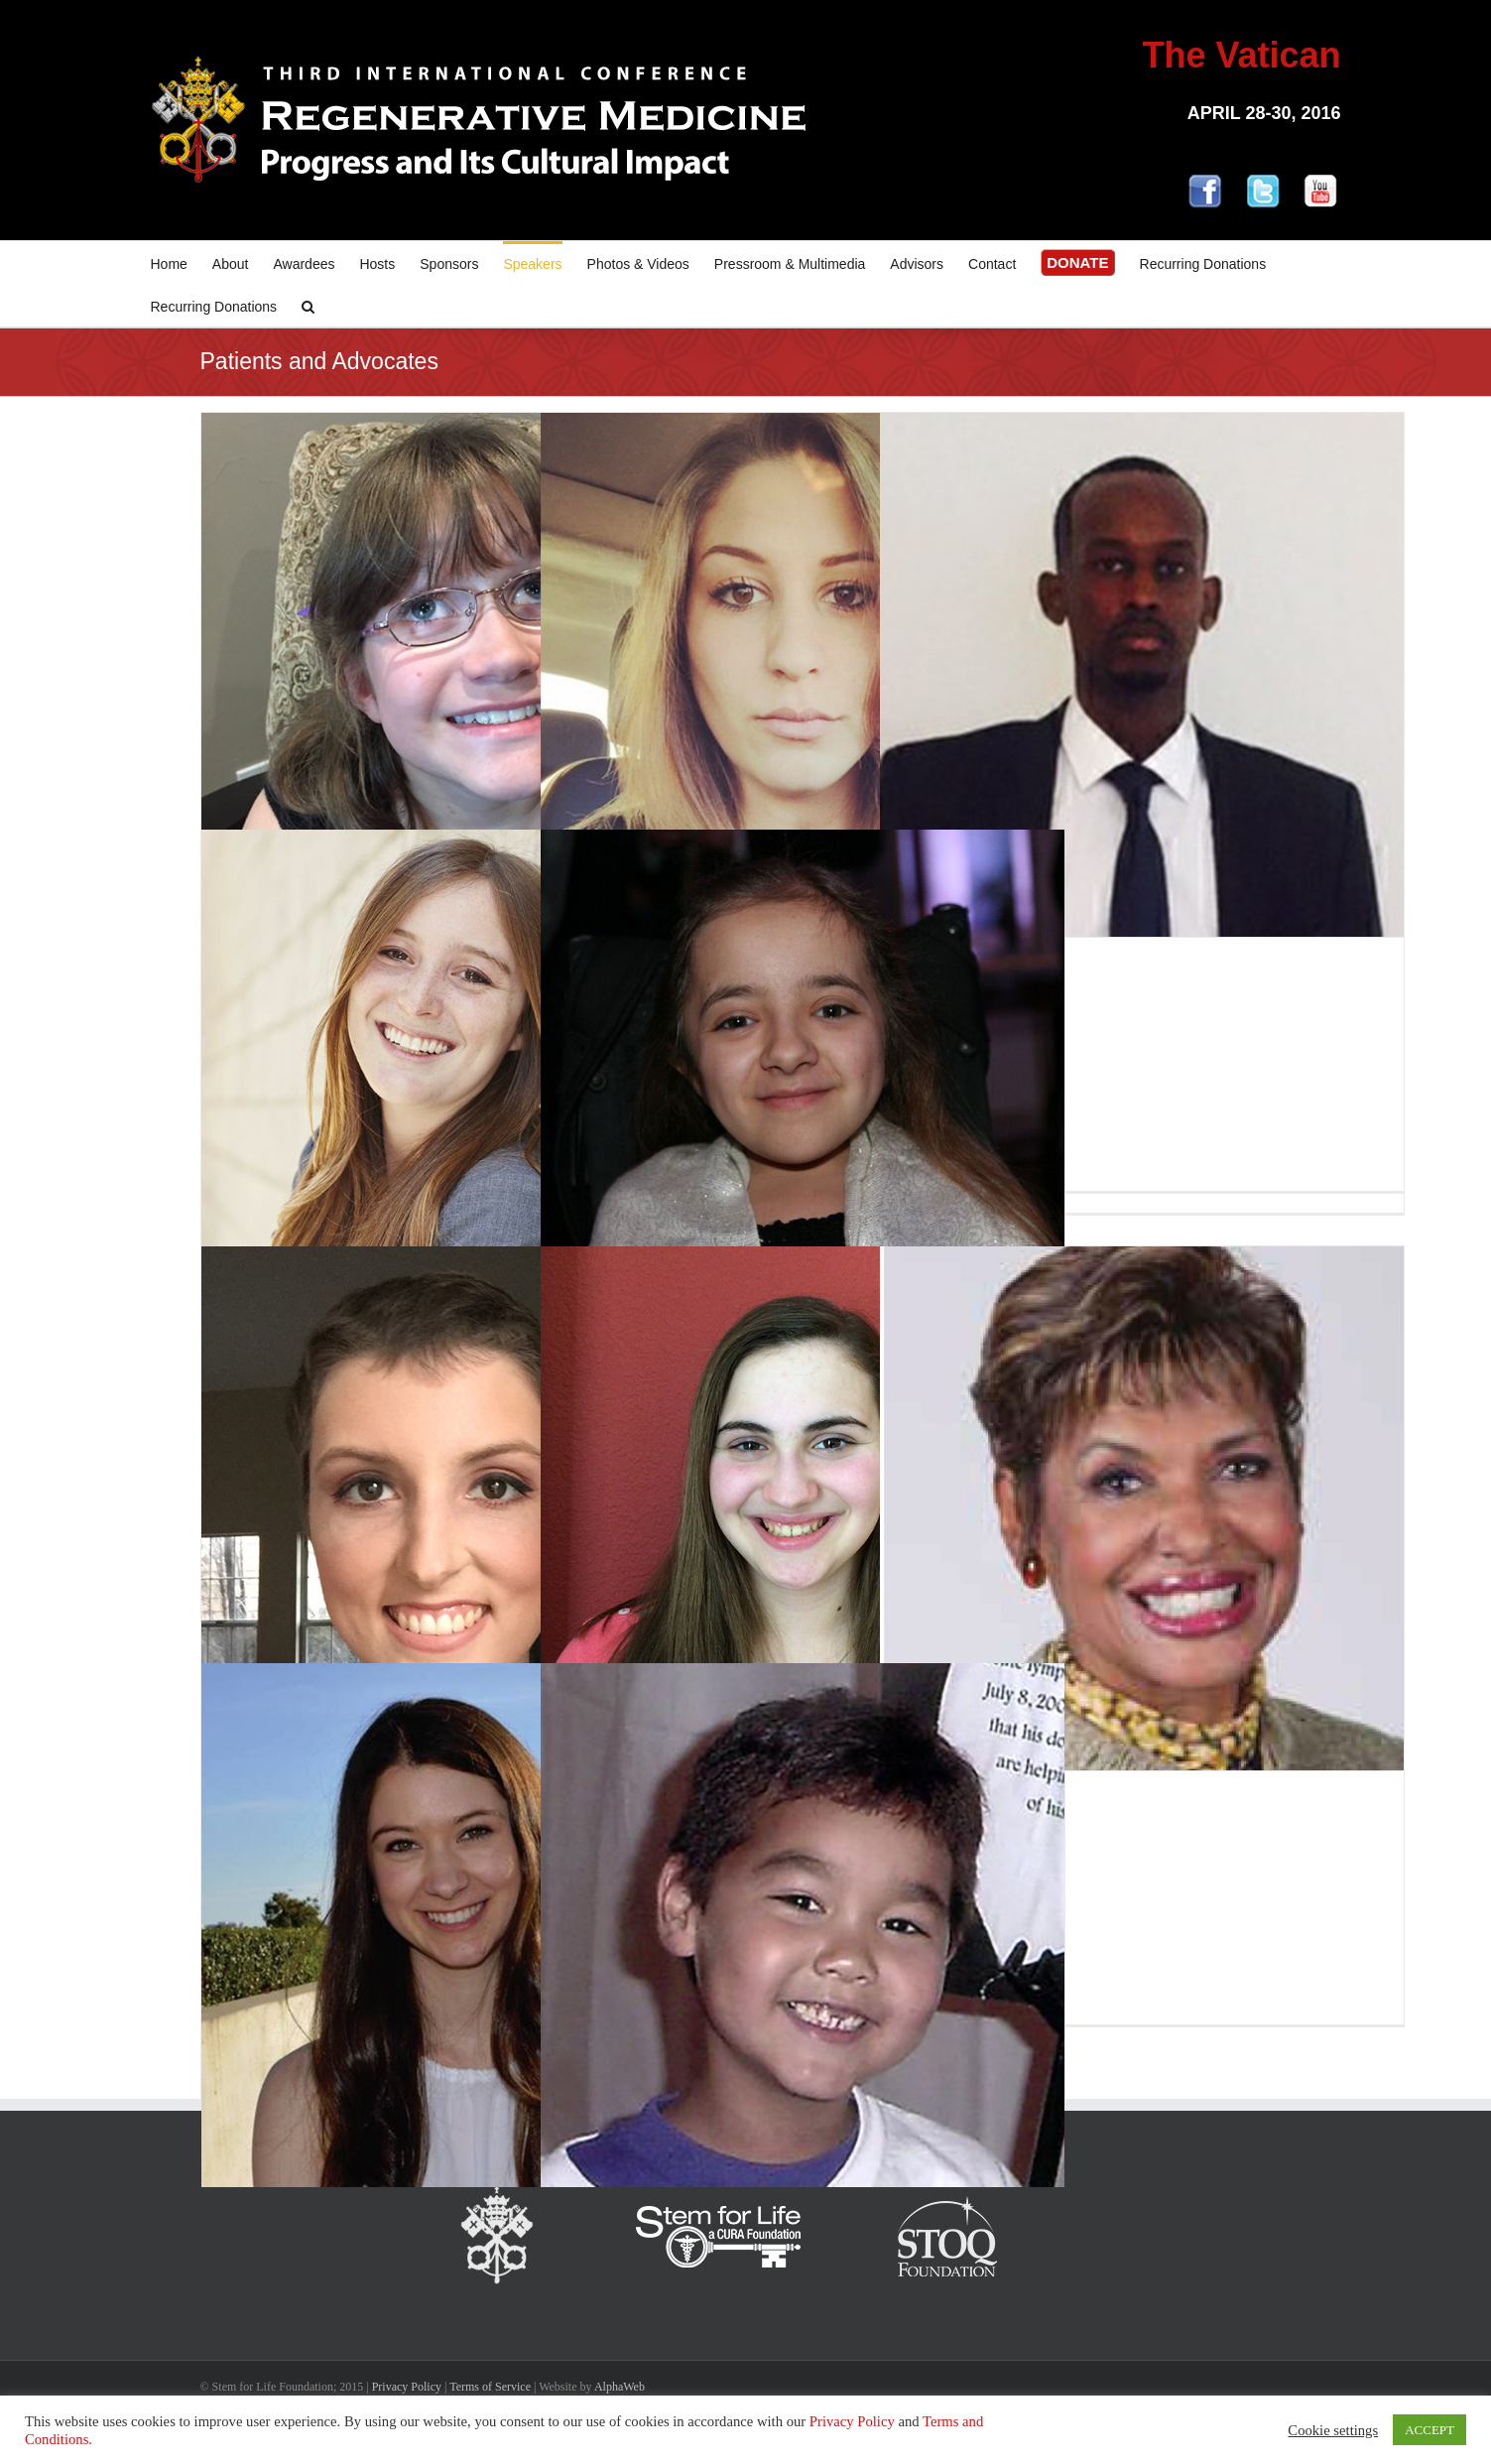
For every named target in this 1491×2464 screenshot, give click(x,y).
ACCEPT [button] (1429, 2429)
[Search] (308, 305)
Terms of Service (490, 2387)
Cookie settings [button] (1333, 2430)
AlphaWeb (619, 2387)
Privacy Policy (406, 2387)
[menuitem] (181, 262)
